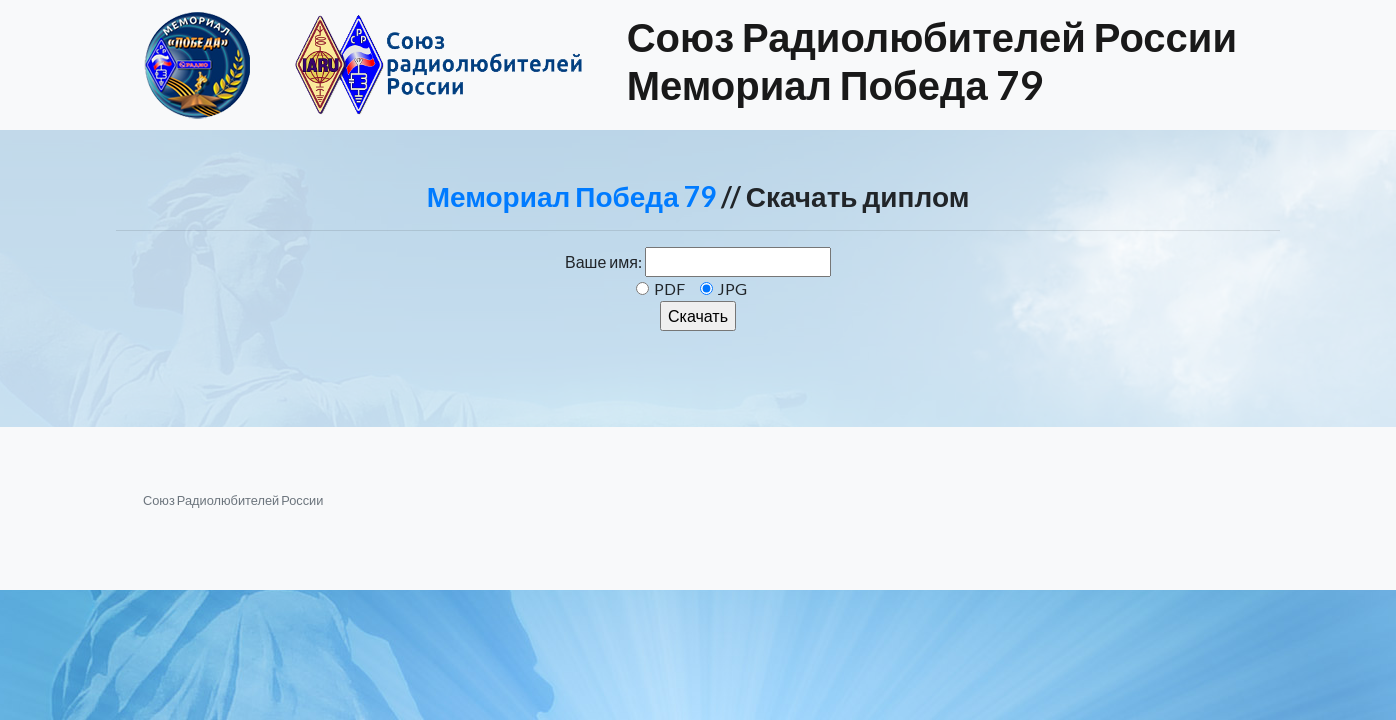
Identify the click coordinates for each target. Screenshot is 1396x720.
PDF (669, 288)
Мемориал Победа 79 (571, 196)
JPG (732, 288)
